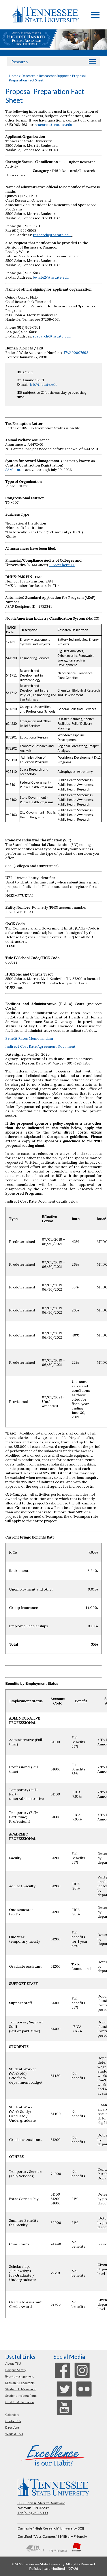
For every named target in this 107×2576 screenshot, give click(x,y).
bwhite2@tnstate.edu (51, 277)
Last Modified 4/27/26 (60, 2568)
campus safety (15, 2370)
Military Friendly (73, 2536)
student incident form (21, 2395)
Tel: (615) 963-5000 (32, 2512)
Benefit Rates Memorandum (29, 1038)
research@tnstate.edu (53, 124)
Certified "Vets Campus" (37, 2536)
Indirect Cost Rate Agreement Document (40, 1046)
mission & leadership (20, 2383)
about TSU (13, 2363)
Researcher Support (54, 75)
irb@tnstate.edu (43, 384)
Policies (35, 2568)
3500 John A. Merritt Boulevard (41, 2503)
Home (13, 75)
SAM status (14, 469)
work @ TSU (14, 2434)
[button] (95, 16)
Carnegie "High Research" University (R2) (50, 2528)
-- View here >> (62, 565)
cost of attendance (19, 2402)
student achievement (20, 2389)
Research (19, 61)
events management (19, 2376)
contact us (13, 2421)
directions (12, 2427)
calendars (12, 2414)
